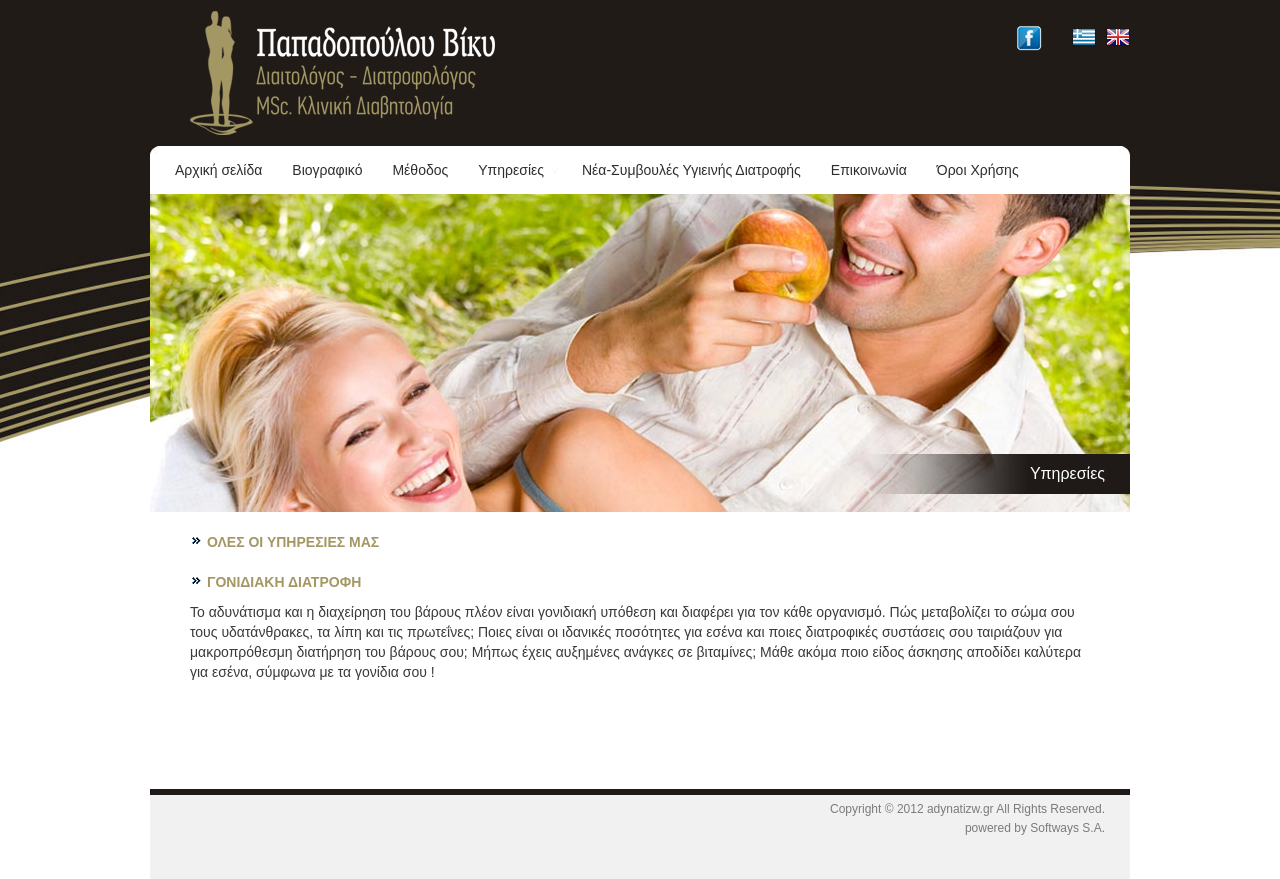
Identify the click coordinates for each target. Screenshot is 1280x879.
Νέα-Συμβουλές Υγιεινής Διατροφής (691, 170)
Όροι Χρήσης (978, 170)
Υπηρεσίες (519, 170)
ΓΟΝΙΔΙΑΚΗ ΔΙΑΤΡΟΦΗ (284, 582)
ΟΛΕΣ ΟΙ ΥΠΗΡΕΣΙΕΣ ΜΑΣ (293, 542)
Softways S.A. (1067, 828)
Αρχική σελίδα (218, 170)
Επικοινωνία (869, 170)
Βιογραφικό (327, 170)
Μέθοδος (420, 170)
